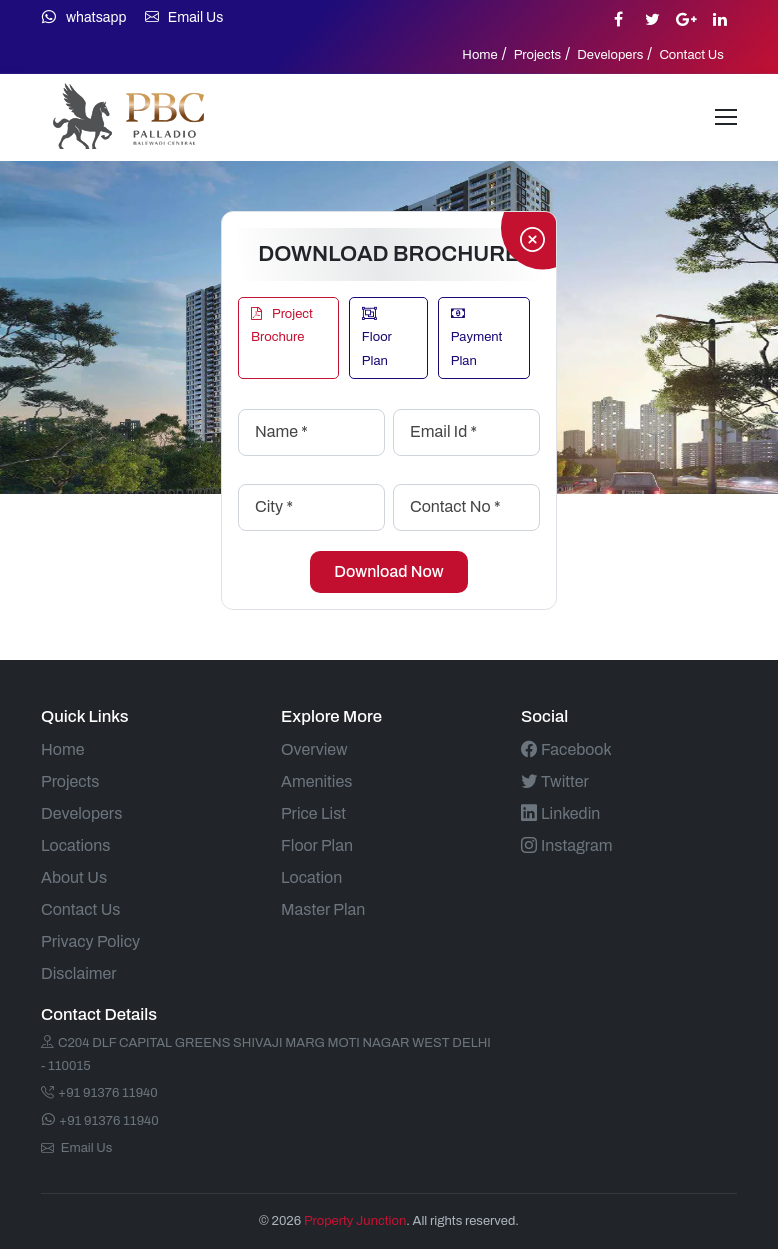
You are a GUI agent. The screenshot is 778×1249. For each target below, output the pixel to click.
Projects (538, 55)
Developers (610, 55)
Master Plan (323, 909)
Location (311, 877)
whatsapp (83, 17)
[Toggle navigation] (726, 117)
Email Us (184, 17)
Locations (75, 845)
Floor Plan (377, 337)
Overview (314, 749)
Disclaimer (79, 973)
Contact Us (691, 55)
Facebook (566, 749)
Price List (313, 813)
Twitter (555, 781)
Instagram (566, 845)
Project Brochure (282, 325)
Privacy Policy (90, 941)
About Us (74, 877)
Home (479, 55)
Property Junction (355, 1221)
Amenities (316, 781)
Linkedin (560, 813)
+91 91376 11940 (99, 1093)
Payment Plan (477, 337)
